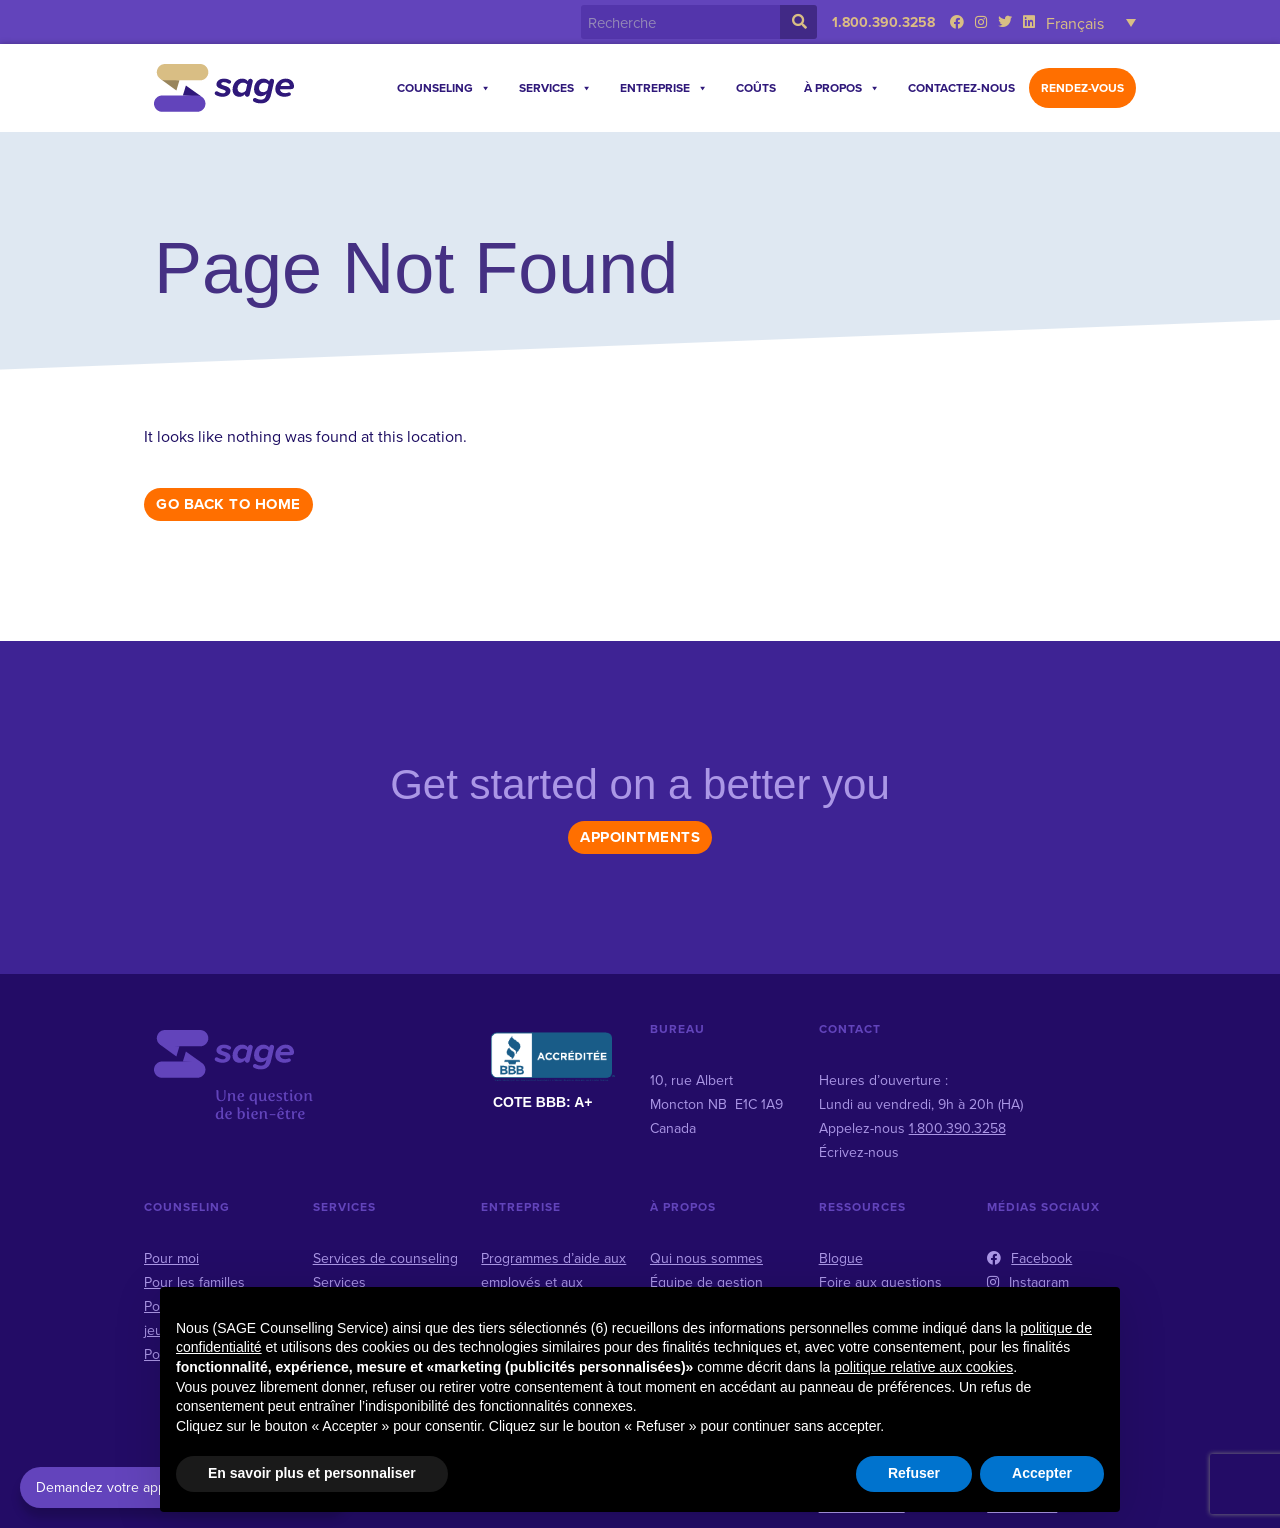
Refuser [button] (914, 1473)
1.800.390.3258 (883, 22)
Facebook (1029, 1258)
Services (555, 88)
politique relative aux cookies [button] (923, 1367)
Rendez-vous (1082, 87)
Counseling (444, 88)
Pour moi (171, 1258)
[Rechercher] (798, 22)
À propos (842, 88)
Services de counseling (385, 1258)
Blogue (841, 1258)
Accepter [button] (1042, 1473)
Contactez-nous (961, 87)
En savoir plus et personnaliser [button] (312, 1473)
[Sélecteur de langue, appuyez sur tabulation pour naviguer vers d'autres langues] (1091, 22)
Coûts (756, 87)
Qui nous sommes (706, 1258)
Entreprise (664, 88)
